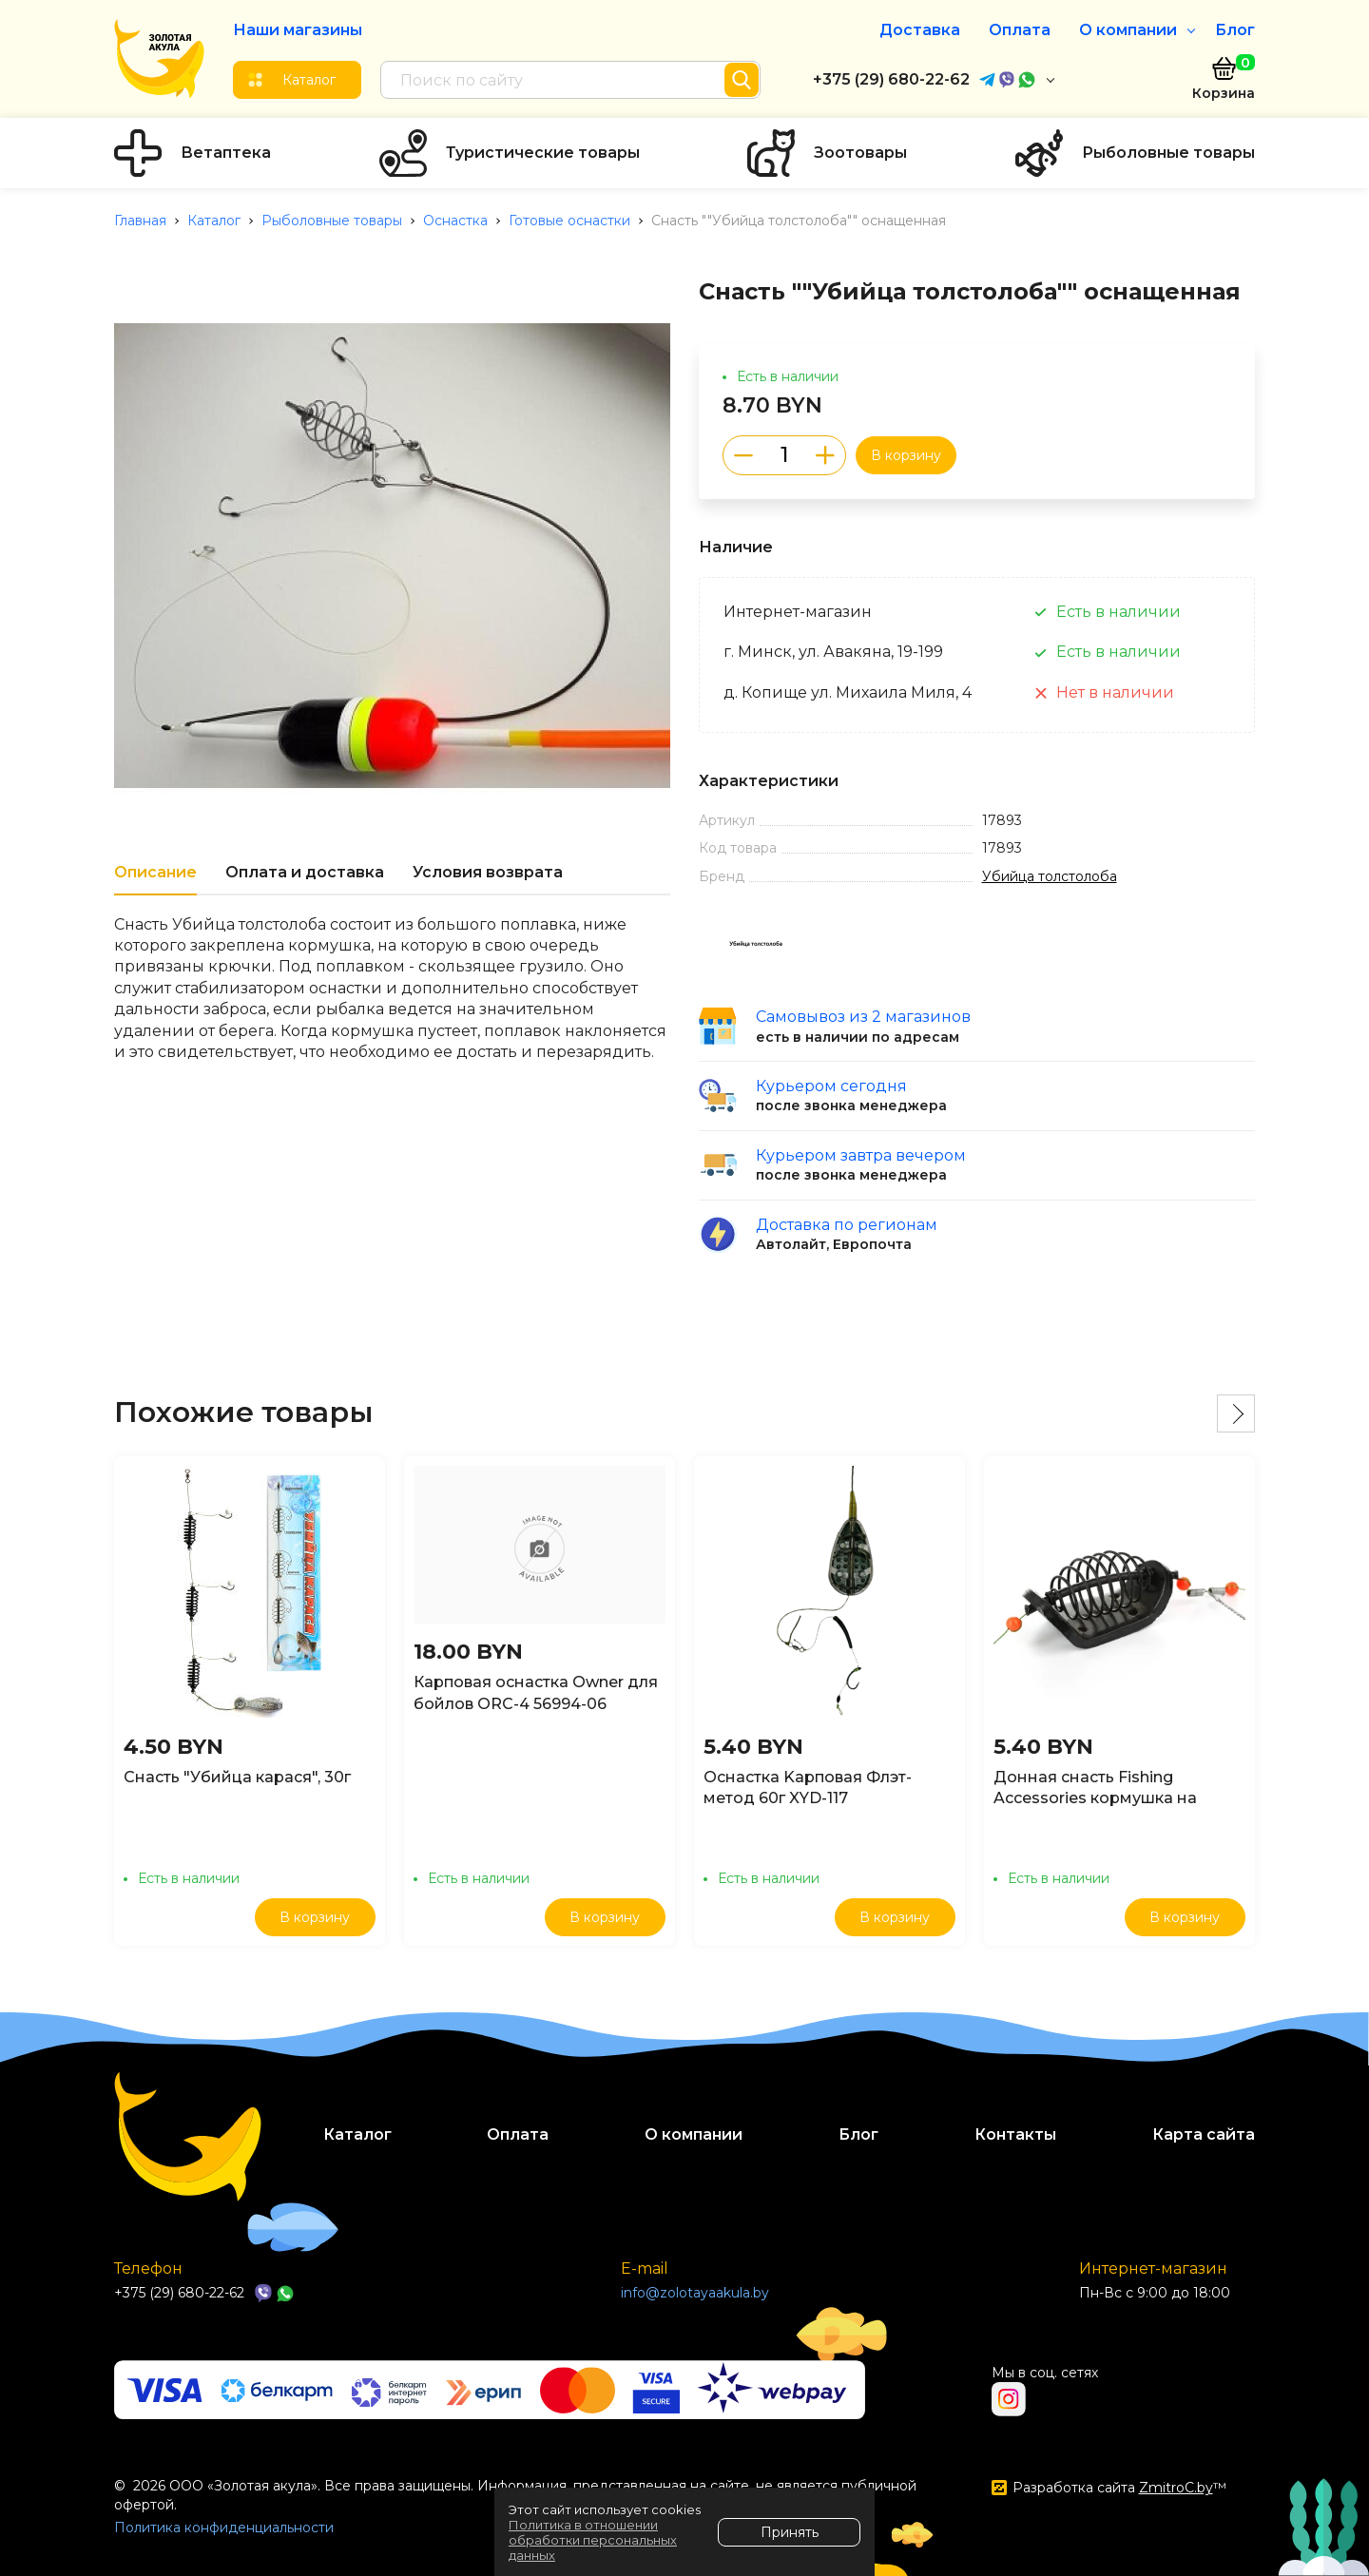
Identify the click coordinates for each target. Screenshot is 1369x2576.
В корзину (906, 455)
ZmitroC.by (1176, 2487)
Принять (790, 2532)
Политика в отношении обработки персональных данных (593, 2540)
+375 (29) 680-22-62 (891, 79)
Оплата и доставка (304, 872)
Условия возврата (488, 872)
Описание (155, 872)
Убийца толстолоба (1049, 876)
